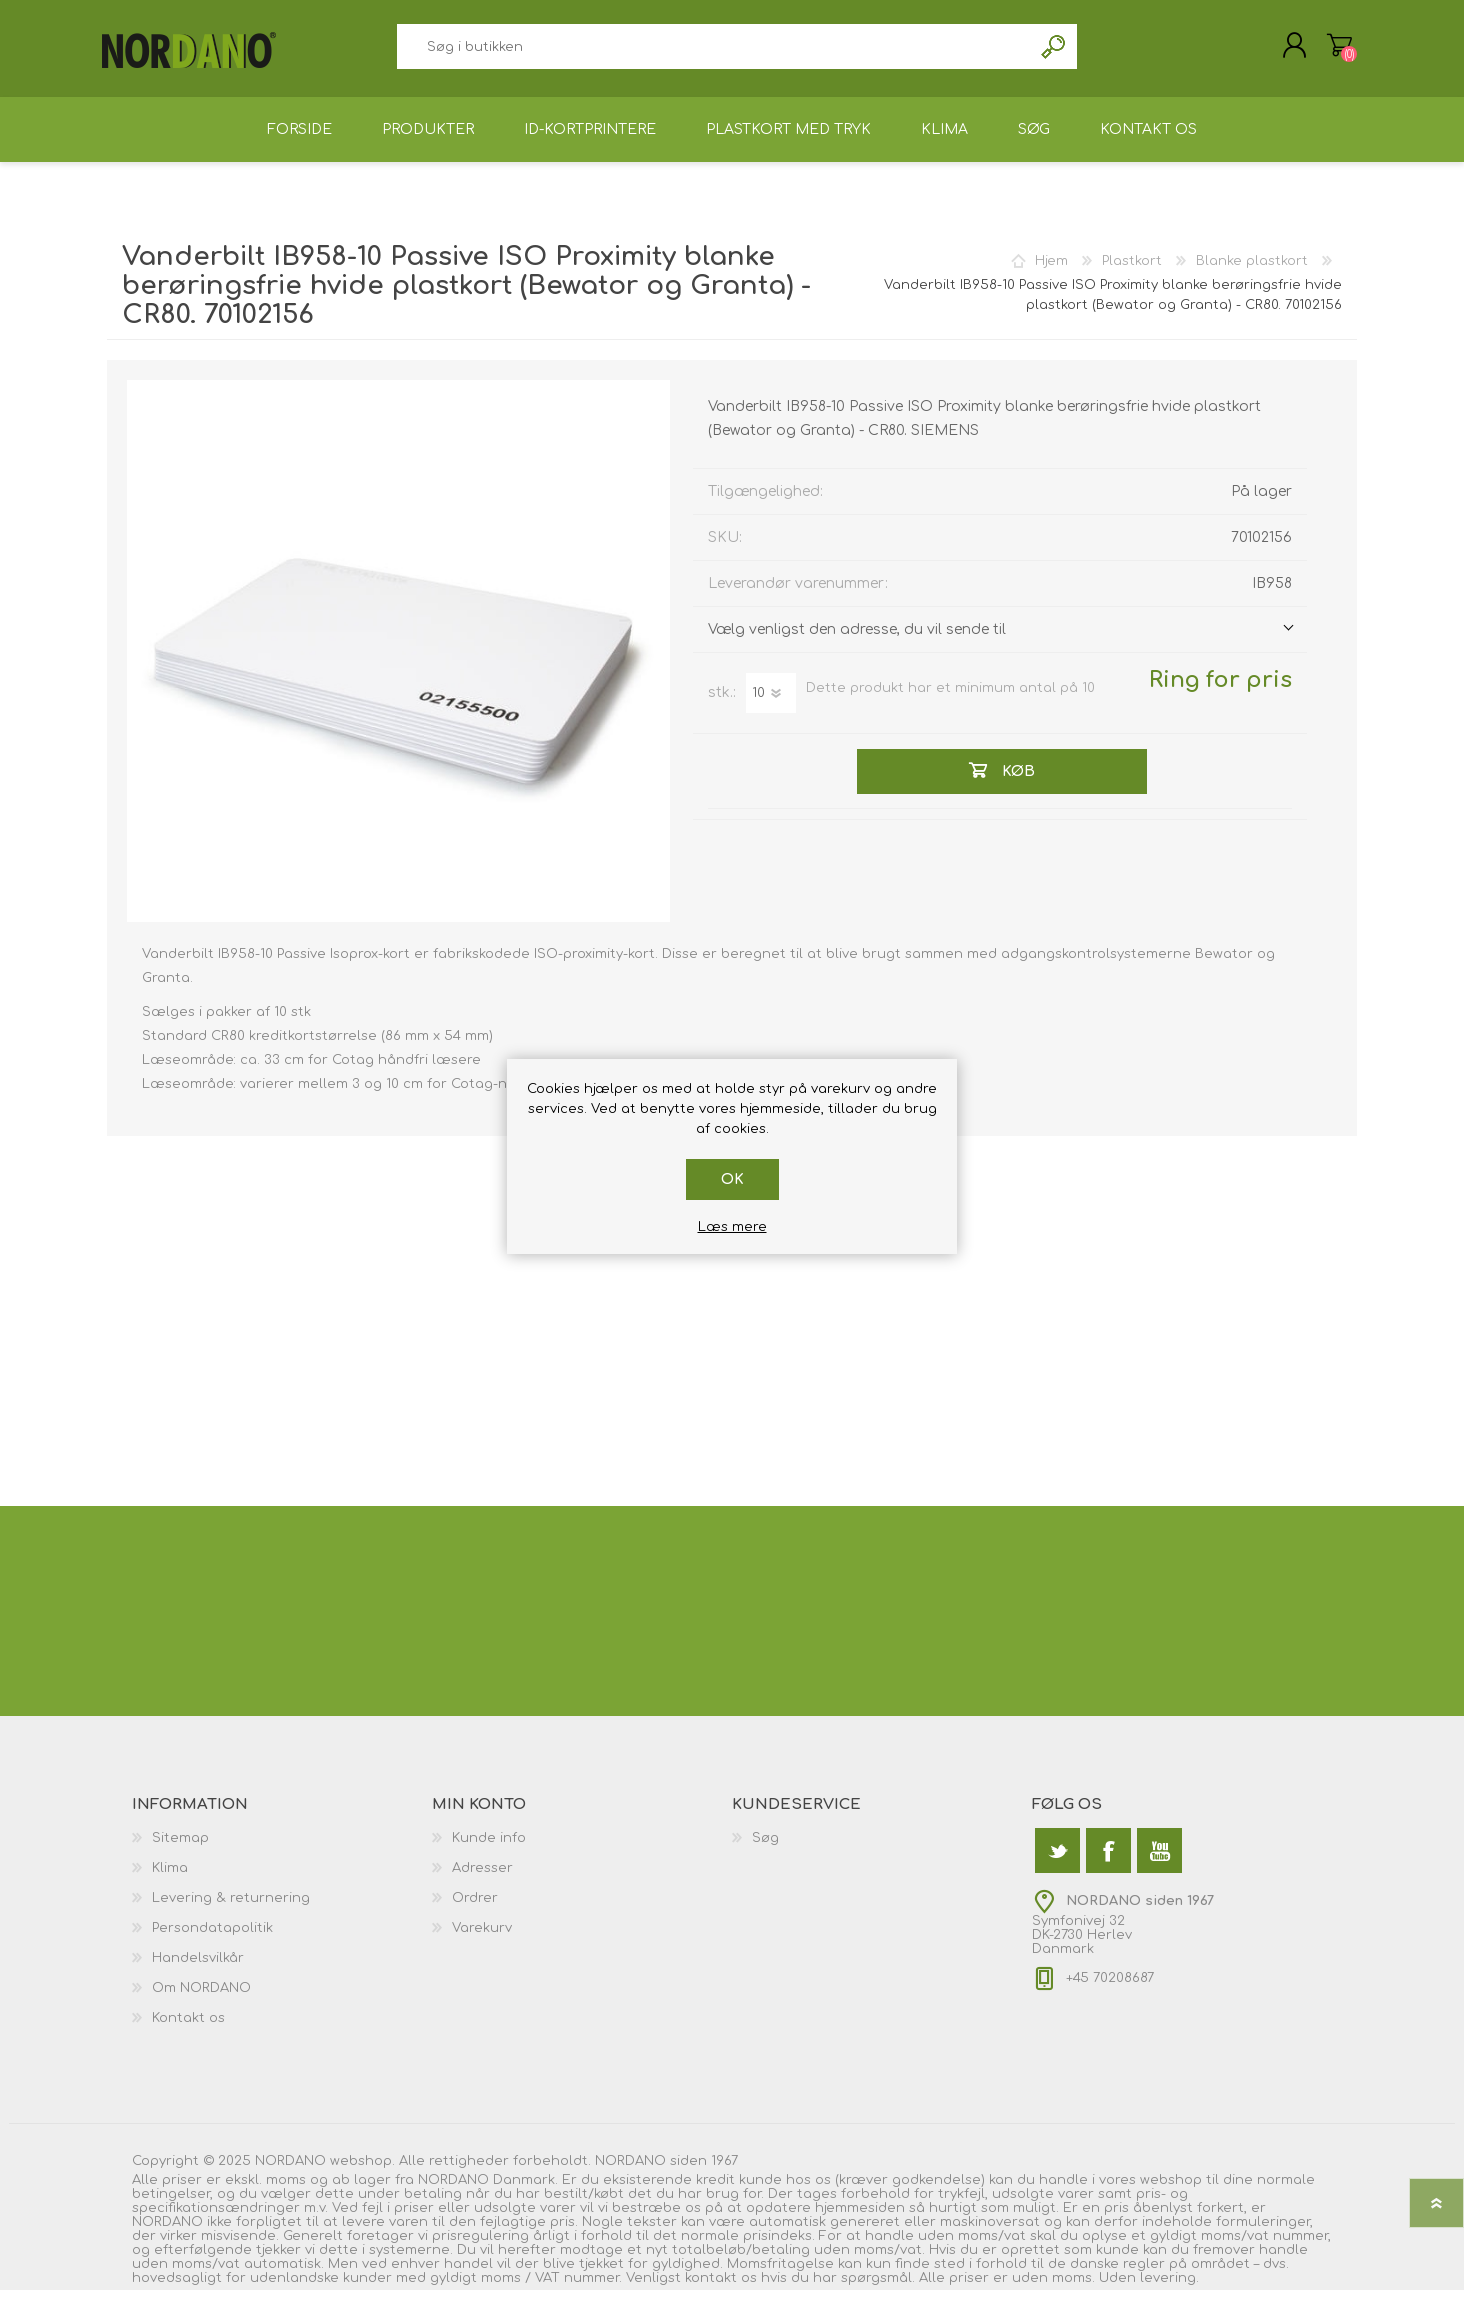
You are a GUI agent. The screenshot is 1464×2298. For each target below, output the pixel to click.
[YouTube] (1159, 1858)
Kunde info (489, 1846)
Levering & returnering (231, 1906)
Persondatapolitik (212, 1936)
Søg (1054, 50)
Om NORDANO (201, 1996)
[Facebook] (1108, 1858)
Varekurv (1334, 49)
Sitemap (180, 1846)
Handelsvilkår (198, 1966)
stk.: (722, 700)
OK (732, 1179)
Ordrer (475, 1906)
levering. (1169, 2286)
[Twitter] (1057, 1858)
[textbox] (714, 50)
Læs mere (732, 1227)
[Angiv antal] (771, 700)
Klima (170, 1876)
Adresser (482, 1876)
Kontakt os (188, 2026)
